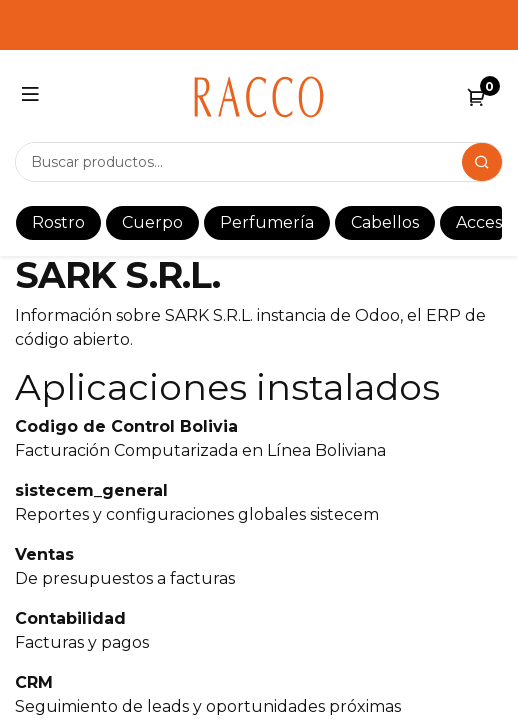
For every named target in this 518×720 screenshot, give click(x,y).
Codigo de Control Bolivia (126, 426)
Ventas (44, 554)
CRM (34, 682)
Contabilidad (70, 618)
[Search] (482, 162)
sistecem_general (91, 490)
